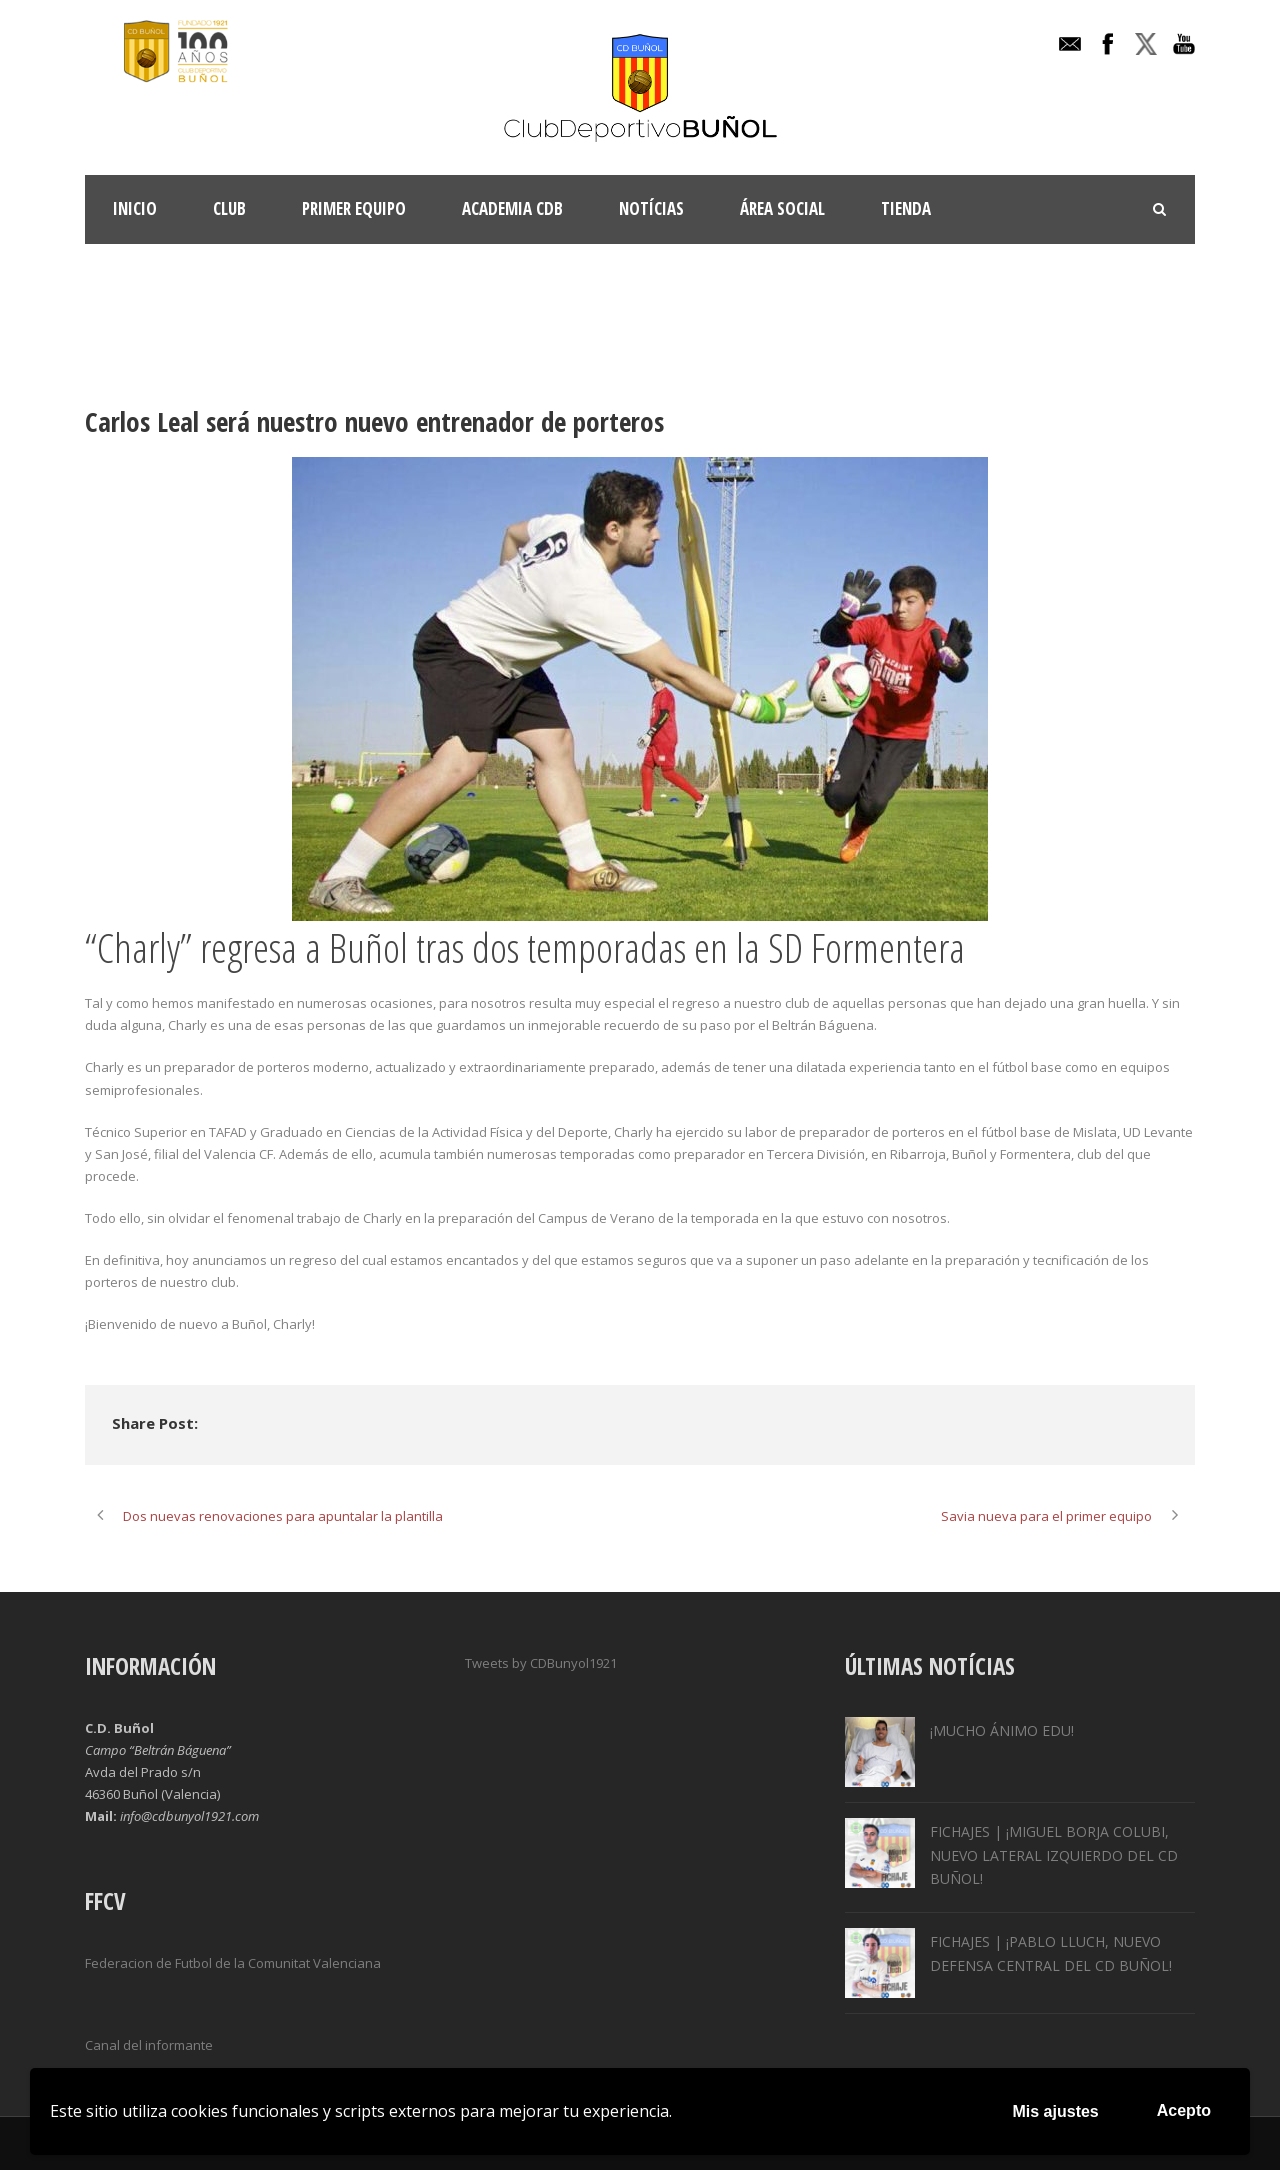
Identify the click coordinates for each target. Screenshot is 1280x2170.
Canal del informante (149, 2045)
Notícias (651, 208)
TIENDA (906, 208)
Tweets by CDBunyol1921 (541, 1663)
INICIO (135, 208)
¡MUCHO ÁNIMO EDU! (1002, 1730)
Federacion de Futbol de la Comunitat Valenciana (233, 1963)
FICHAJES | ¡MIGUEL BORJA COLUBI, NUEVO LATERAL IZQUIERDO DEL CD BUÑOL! (1054, 1855)
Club (229, 208)
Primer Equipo (354, 208)
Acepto (1184, 2110)
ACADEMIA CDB (512, 208)
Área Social (782, 208)
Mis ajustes (1056, 2111)
